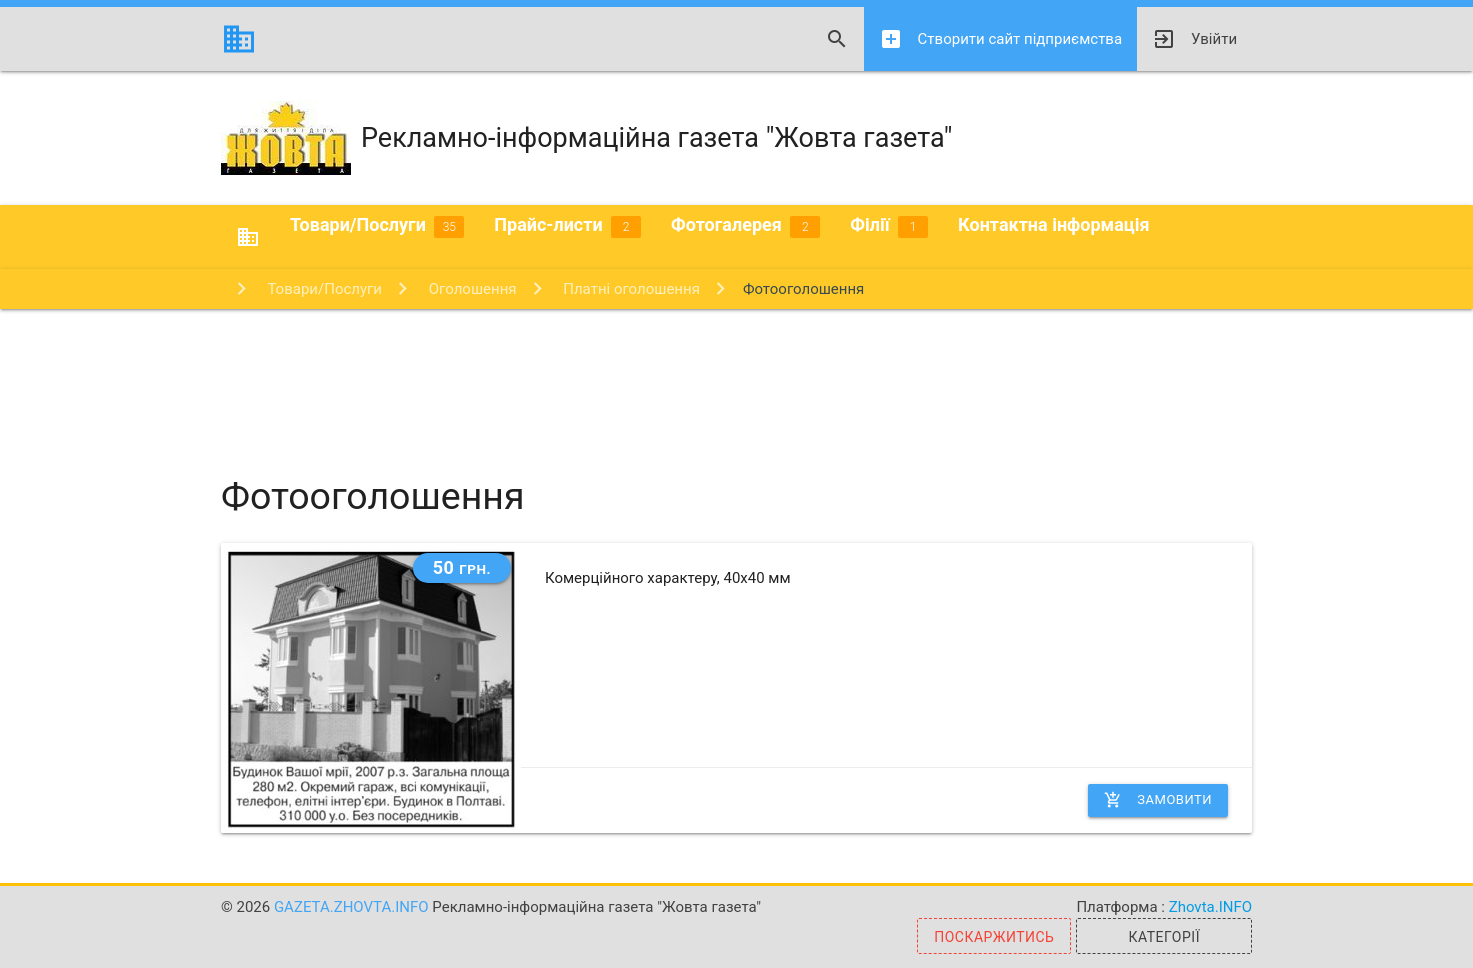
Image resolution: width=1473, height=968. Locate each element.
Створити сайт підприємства (1000, 39)
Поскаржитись (994, 937)
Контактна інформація (1054, 224)
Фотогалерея (745, 226)
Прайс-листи (567, 226)
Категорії (1163, 937)
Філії (889, 226)
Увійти (1194, 39)
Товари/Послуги (377, 226)
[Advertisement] (737, 374)
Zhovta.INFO (1210, 907)
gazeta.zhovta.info (353, 907)
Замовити (1158, 800)
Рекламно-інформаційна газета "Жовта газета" (587, 138)
